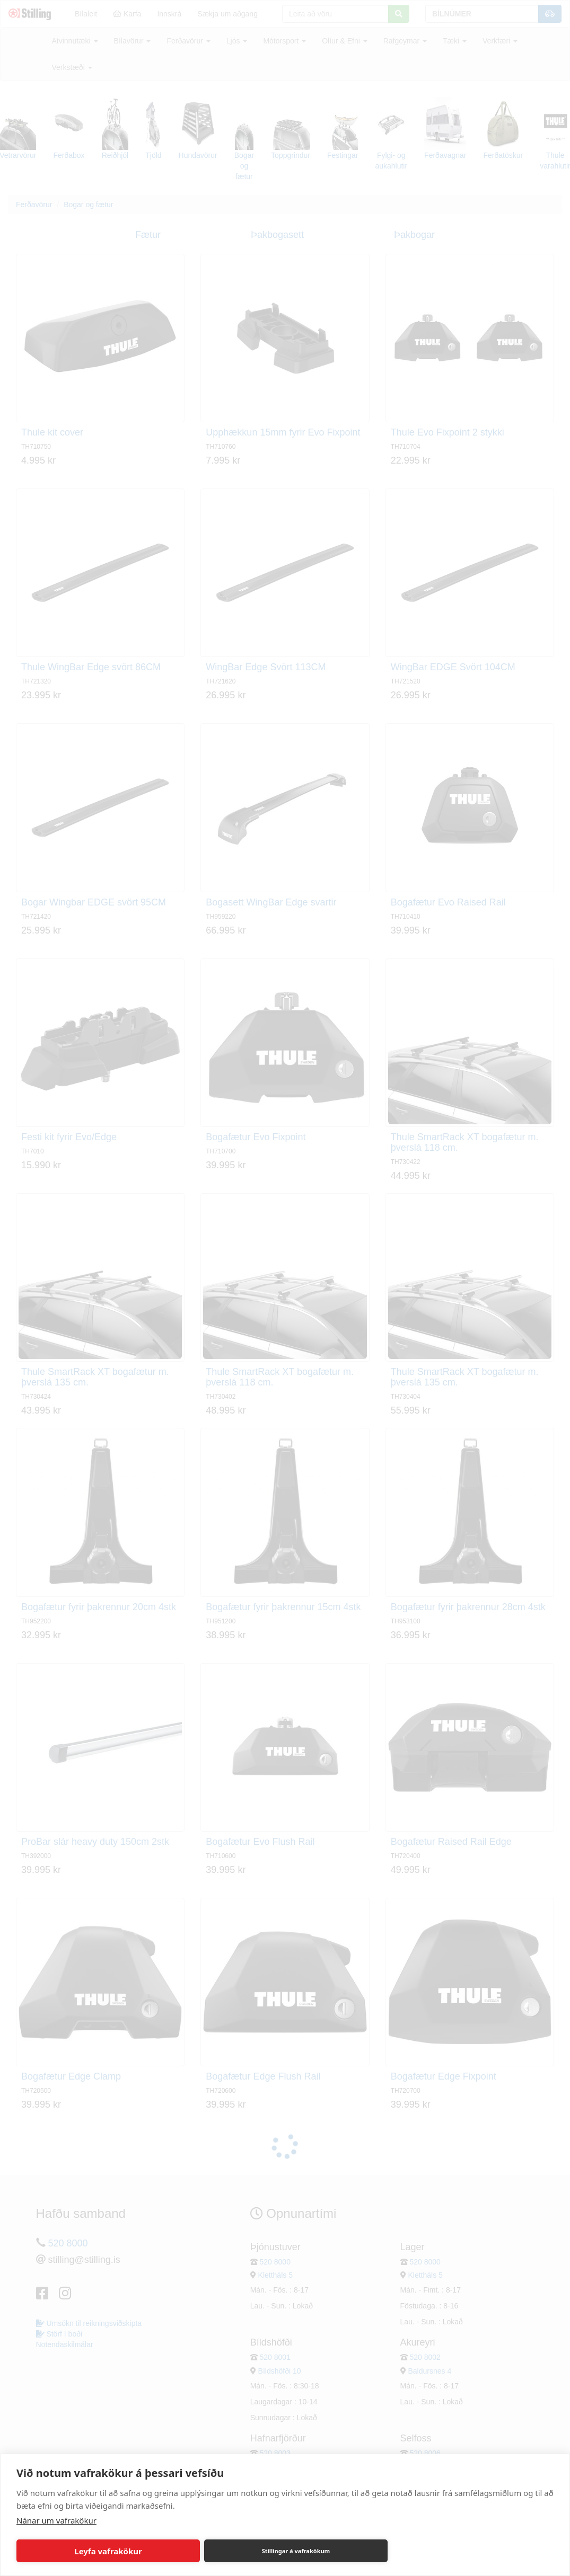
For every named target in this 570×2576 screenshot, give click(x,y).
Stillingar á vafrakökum (296, 2551)
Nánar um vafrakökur (56, 2520)
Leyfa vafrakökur (108, 2551)
